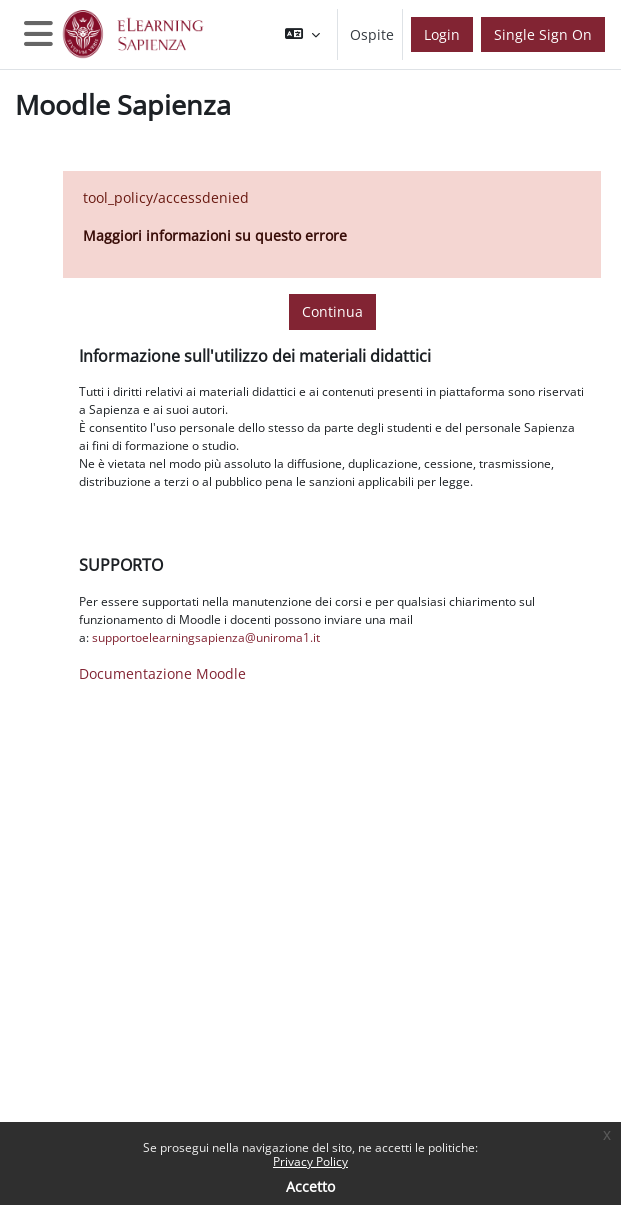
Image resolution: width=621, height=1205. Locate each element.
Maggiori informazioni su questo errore (215, 235)
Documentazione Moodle (162, 673)
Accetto (310, 1186)
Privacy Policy (310, 1161)
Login (442, 34)
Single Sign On (543, 34)
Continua (332, 311)
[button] (302, 34)
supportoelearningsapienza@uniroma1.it (206, 637)
